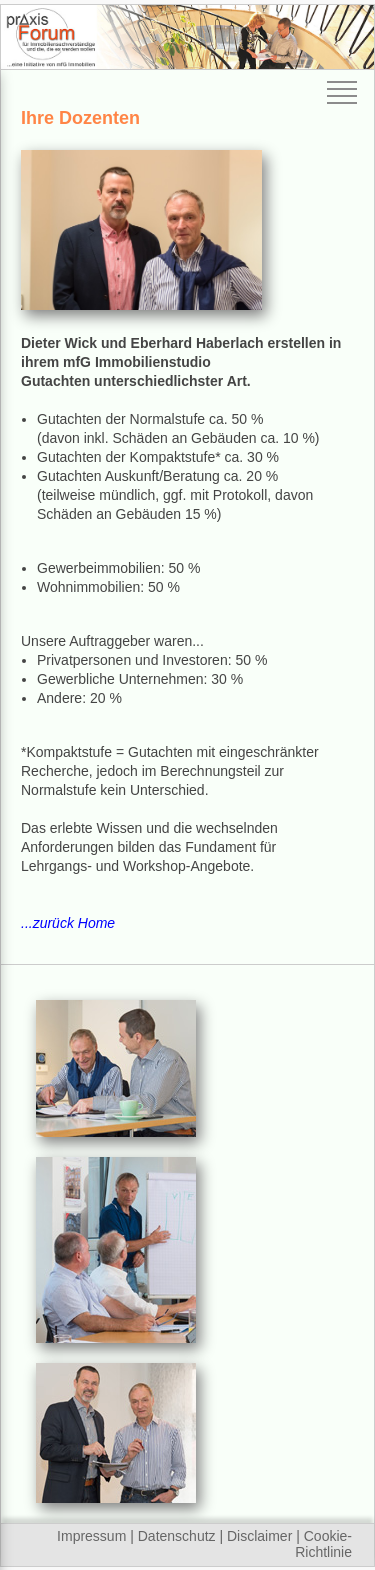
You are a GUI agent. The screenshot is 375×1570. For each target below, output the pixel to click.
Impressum (91, 1536)
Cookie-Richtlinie (323, 1544)
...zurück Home (68, 923)
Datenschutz (177, 1536)
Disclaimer (259, 1536)
